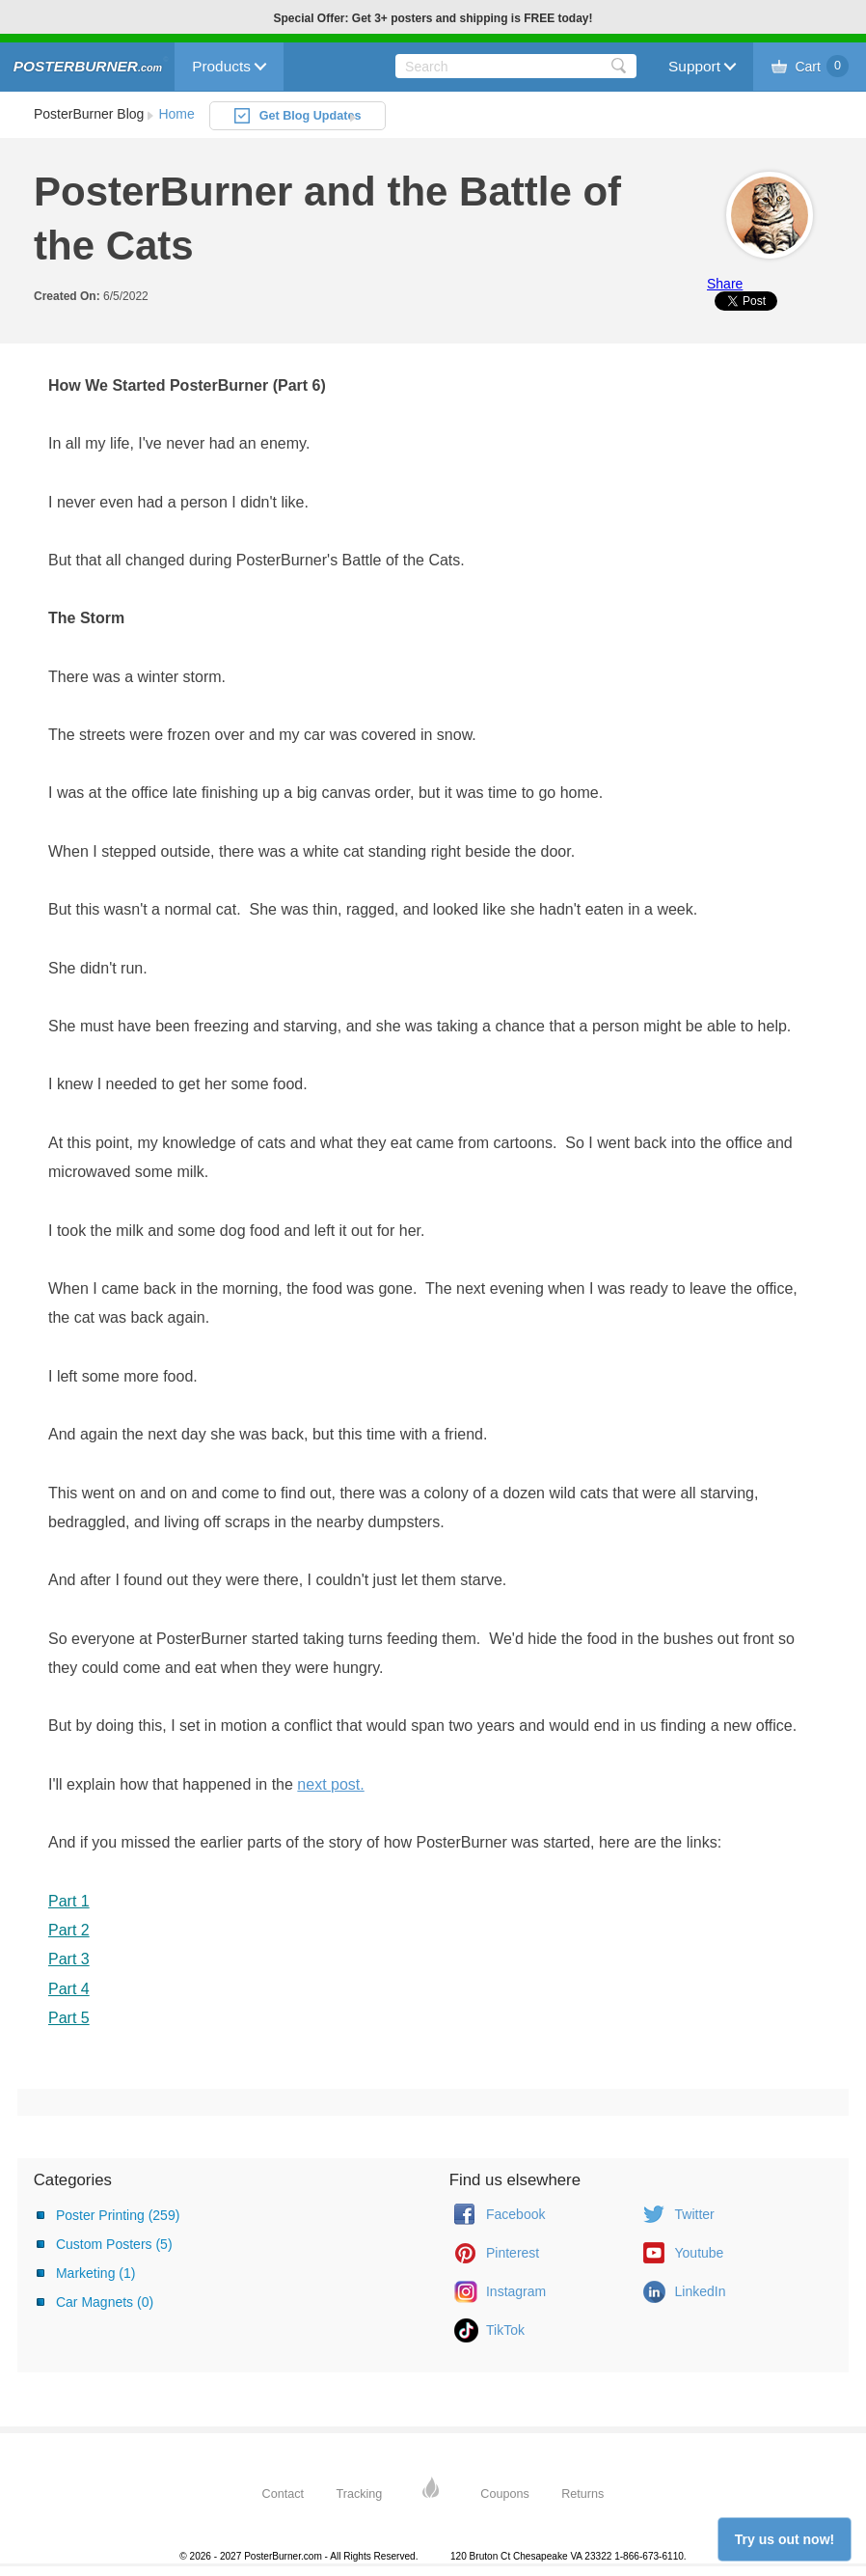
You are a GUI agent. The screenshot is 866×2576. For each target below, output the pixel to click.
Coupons (504, 2494)
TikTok (505, 2330)
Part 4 (69, 1989)
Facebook (515, 2214)
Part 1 (69, 1901)
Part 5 (69, 2018)
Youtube (699, 2253)
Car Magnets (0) (104, 2302)
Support (694, 66)
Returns (582, 2494)
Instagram (516, 2291)
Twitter (695, 2214)
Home (176, 114)
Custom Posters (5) (114, 2244)
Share (725, 283)
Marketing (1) (95, 2273)
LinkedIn (700, 2291)
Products (221, 66)
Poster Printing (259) (117, 2215)
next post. (330, 1784)
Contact (283, 2494)
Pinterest (512, 2253)
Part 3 (69, 1959)
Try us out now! (784, 2539)
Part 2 (69, 1930)
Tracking (360, 2494)
